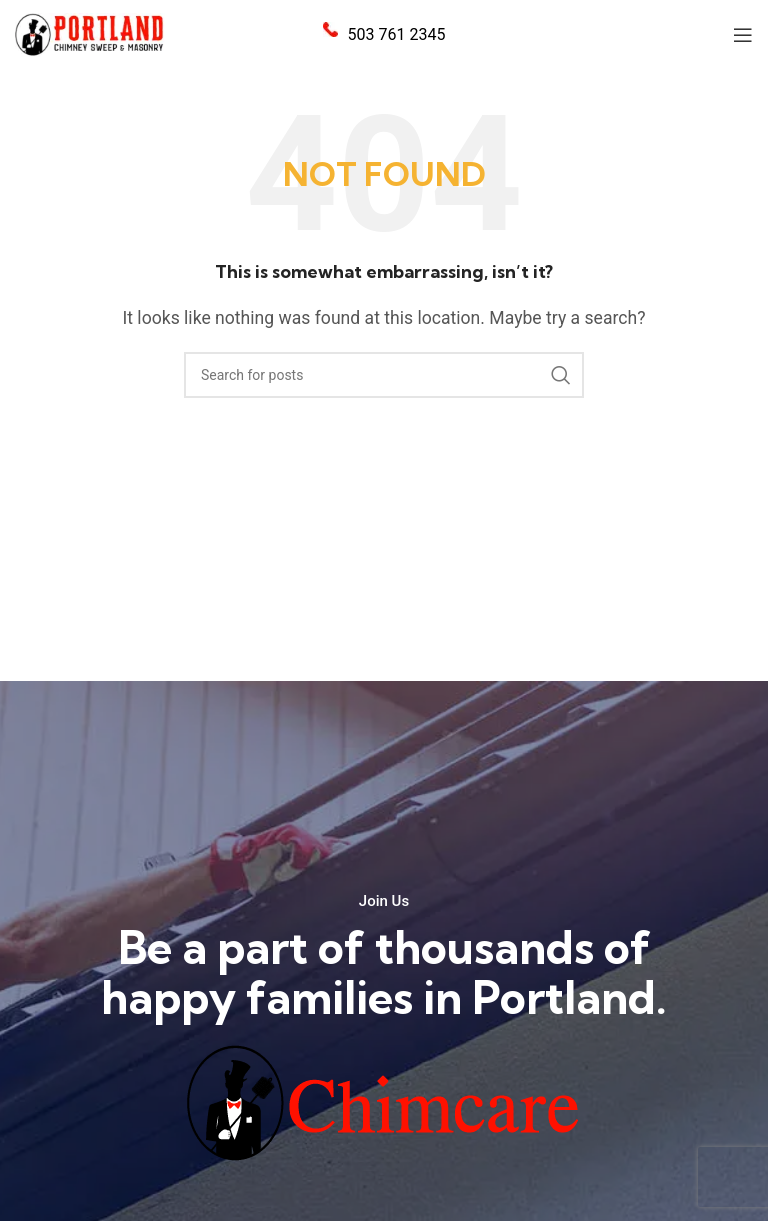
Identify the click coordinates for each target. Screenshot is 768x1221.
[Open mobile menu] (743, 35)
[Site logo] (90, 33)
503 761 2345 (397, 34)
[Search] (384, 375)
